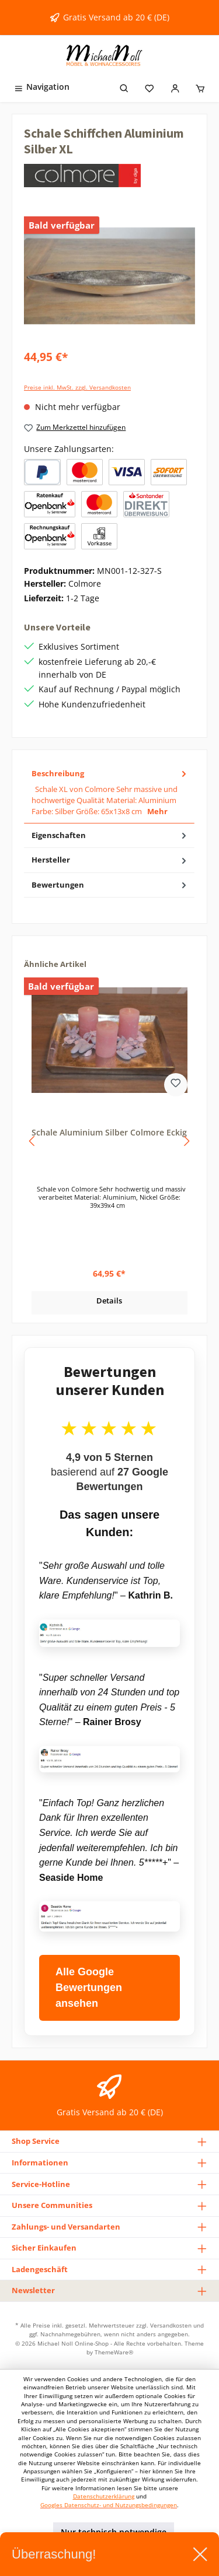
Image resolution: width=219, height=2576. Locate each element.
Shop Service (36, 2141)
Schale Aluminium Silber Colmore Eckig (109, 1132)
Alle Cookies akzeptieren (151, 2558)
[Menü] (41, 86)
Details (109, 1300)
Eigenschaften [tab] (110, 835)
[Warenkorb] (200, 86)
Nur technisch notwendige (113, 2532)
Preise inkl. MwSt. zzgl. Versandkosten (77, 387)
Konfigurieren (54, 2558)
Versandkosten (171, 2325)
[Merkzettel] (149, 86)
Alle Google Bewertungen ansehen (88, 1987)
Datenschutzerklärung (103, 2496)
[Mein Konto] (175, 86)
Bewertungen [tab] (110, 885)
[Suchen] (124, 86)
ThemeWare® (114, 2352)
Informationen (40, 2162)
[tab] (109, 792)
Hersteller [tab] (110, 860)
